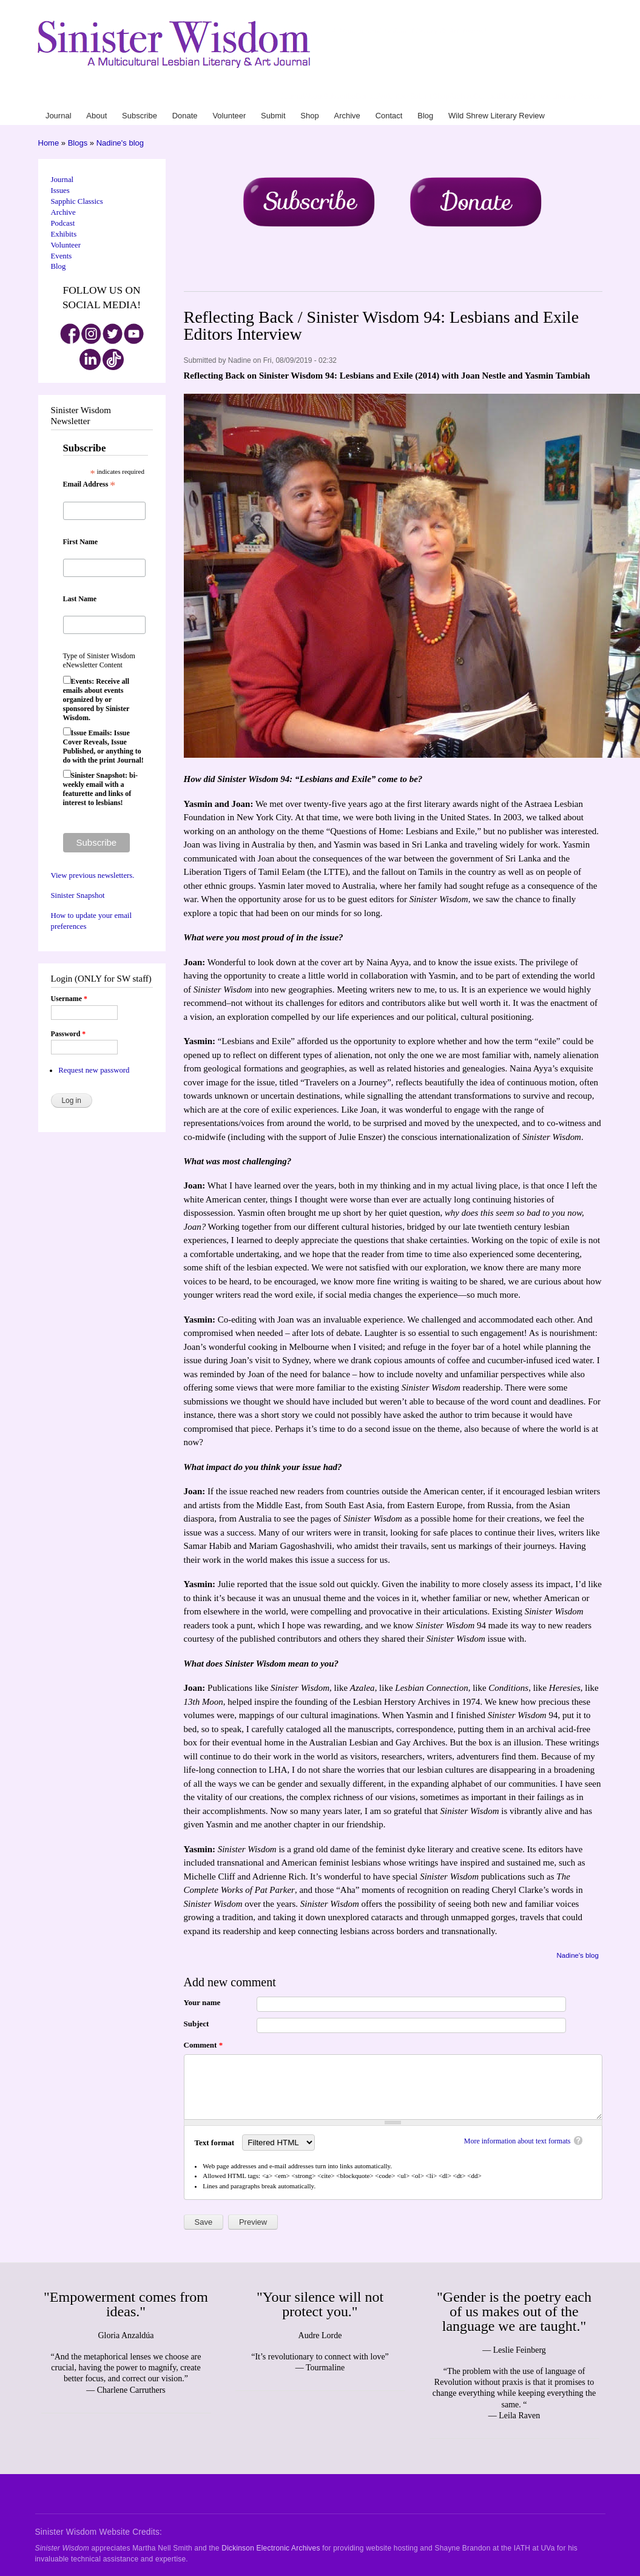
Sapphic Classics (77, 201)
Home (48, 142)
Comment (203, 2044)
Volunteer (394, 96)
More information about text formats (517, 2141)
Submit (420, 96)
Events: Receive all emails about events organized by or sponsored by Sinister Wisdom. (96, 699)
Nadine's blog (120, 142)
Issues (60, 190)
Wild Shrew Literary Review (557, 96)
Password (68, 1034)
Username (69, 998)
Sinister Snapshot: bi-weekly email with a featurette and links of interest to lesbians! (100, 789)
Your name (202, 2002)
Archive (462, 96)
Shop (441, 96)
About (313, 96)
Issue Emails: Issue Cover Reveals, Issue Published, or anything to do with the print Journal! (103, 746)
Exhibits (64, 234)
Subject (196, 2023)
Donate (367, 96)
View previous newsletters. (93, 875)
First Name (80, 542)
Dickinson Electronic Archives (270, 2548)
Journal (292, 96)
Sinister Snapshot (78, 895)
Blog (506, 96)
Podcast (63, 223)
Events (61, 256)
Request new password (93, 1070)
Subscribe (339, 96)
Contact (486, 96)
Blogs (78, 142)
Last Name (80, 599)
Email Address (89, 485)
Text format (216, 2142)
